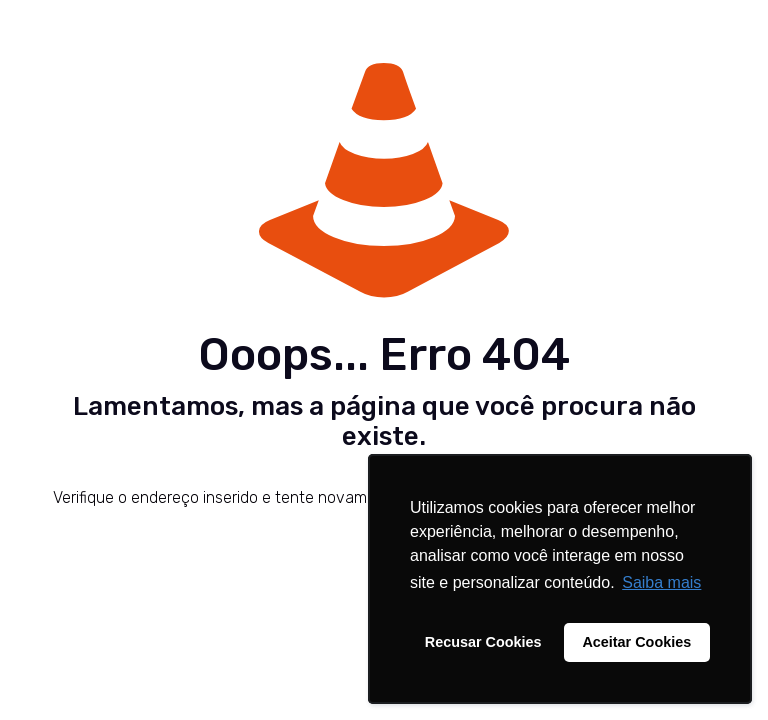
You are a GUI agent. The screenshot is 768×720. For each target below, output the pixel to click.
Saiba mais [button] (661, 582)
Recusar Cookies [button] (483, 642)
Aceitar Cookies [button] (636, 642)
